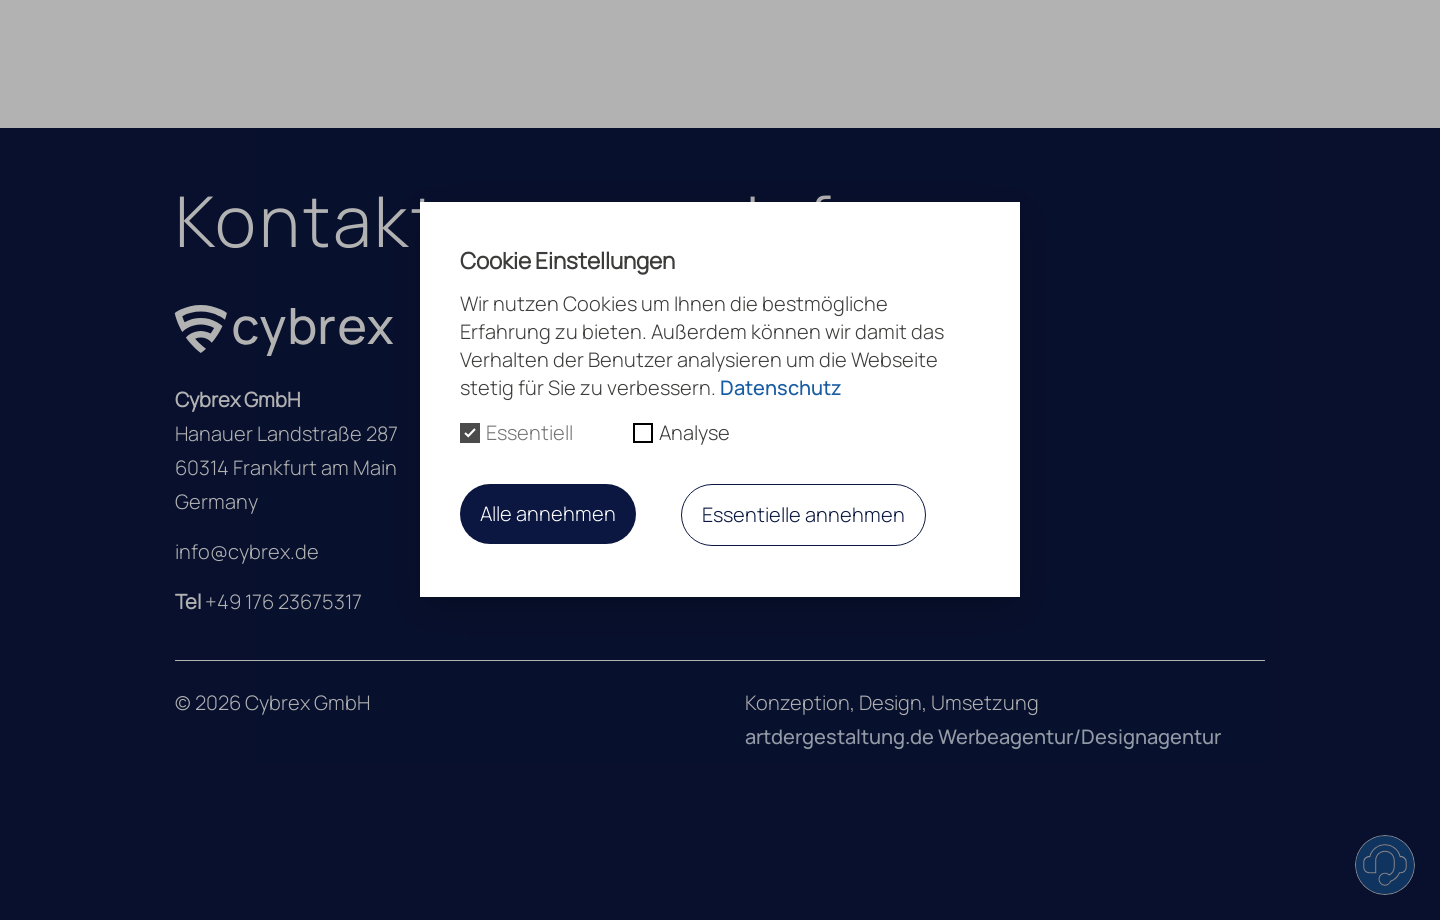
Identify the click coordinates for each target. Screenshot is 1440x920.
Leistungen (824, 63)
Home (593, 63)
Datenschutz (781, 387)
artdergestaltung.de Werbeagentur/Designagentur (983, 736)
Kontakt (1053, 63)
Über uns (695, 63)
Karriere (948, 63)
